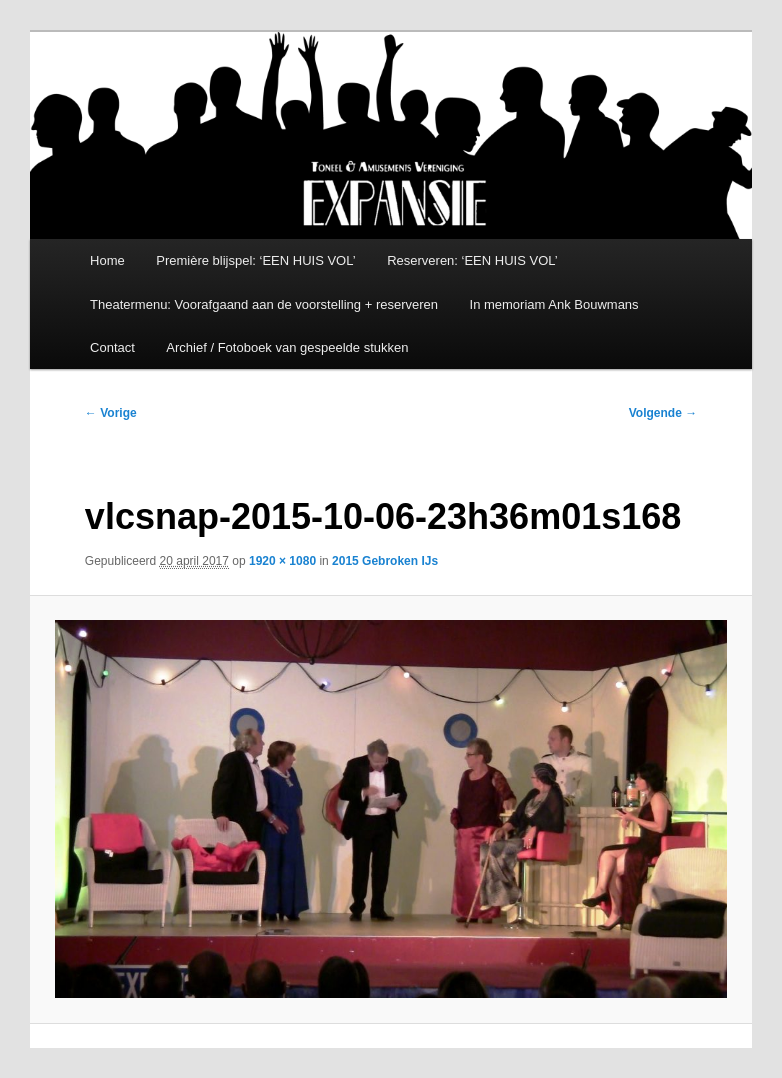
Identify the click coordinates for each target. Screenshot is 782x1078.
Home (107, 260)
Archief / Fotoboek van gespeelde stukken (287, 347)
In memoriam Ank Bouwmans (554, 304)
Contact (112, 347)
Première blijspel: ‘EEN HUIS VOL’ (255, 260)
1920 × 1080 (282, 561)
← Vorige (111, 413)
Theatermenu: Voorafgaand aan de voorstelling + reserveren (264, 304)
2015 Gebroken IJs (385, 561)
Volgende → (663, 413)
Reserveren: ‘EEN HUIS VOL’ (472, 260)
